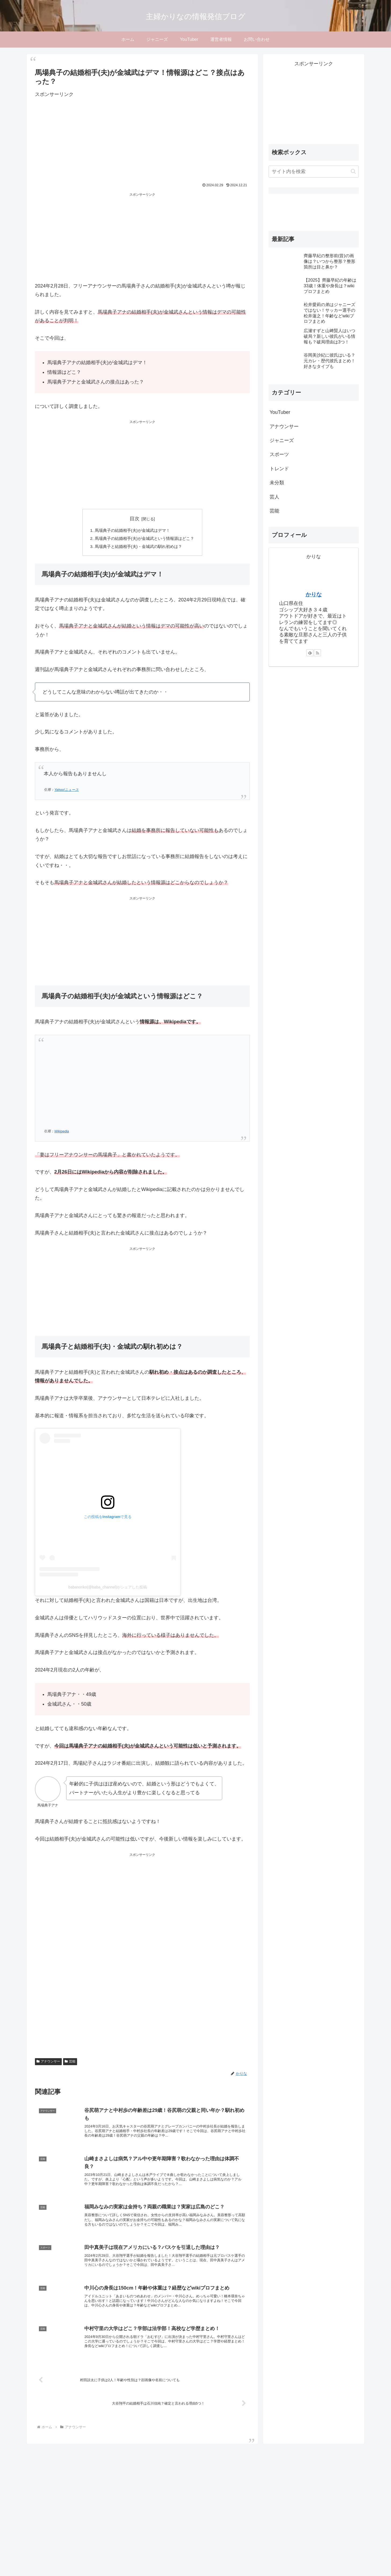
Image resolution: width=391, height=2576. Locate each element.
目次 (134, 518)
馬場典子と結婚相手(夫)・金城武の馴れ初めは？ (138, 548)
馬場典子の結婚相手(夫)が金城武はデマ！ (132, 530)
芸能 (70, 2063)
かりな (314, 594)
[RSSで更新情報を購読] (317, 652)
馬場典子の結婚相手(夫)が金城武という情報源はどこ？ (145, 539)
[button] (353, 171)
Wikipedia (61, 1133)
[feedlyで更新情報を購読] (309, 652)
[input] (314, 172)
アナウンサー (48, 2063)
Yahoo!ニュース (66, 792)
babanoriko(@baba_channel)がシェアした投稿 (107, 1589)
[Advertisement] (119, 136)
